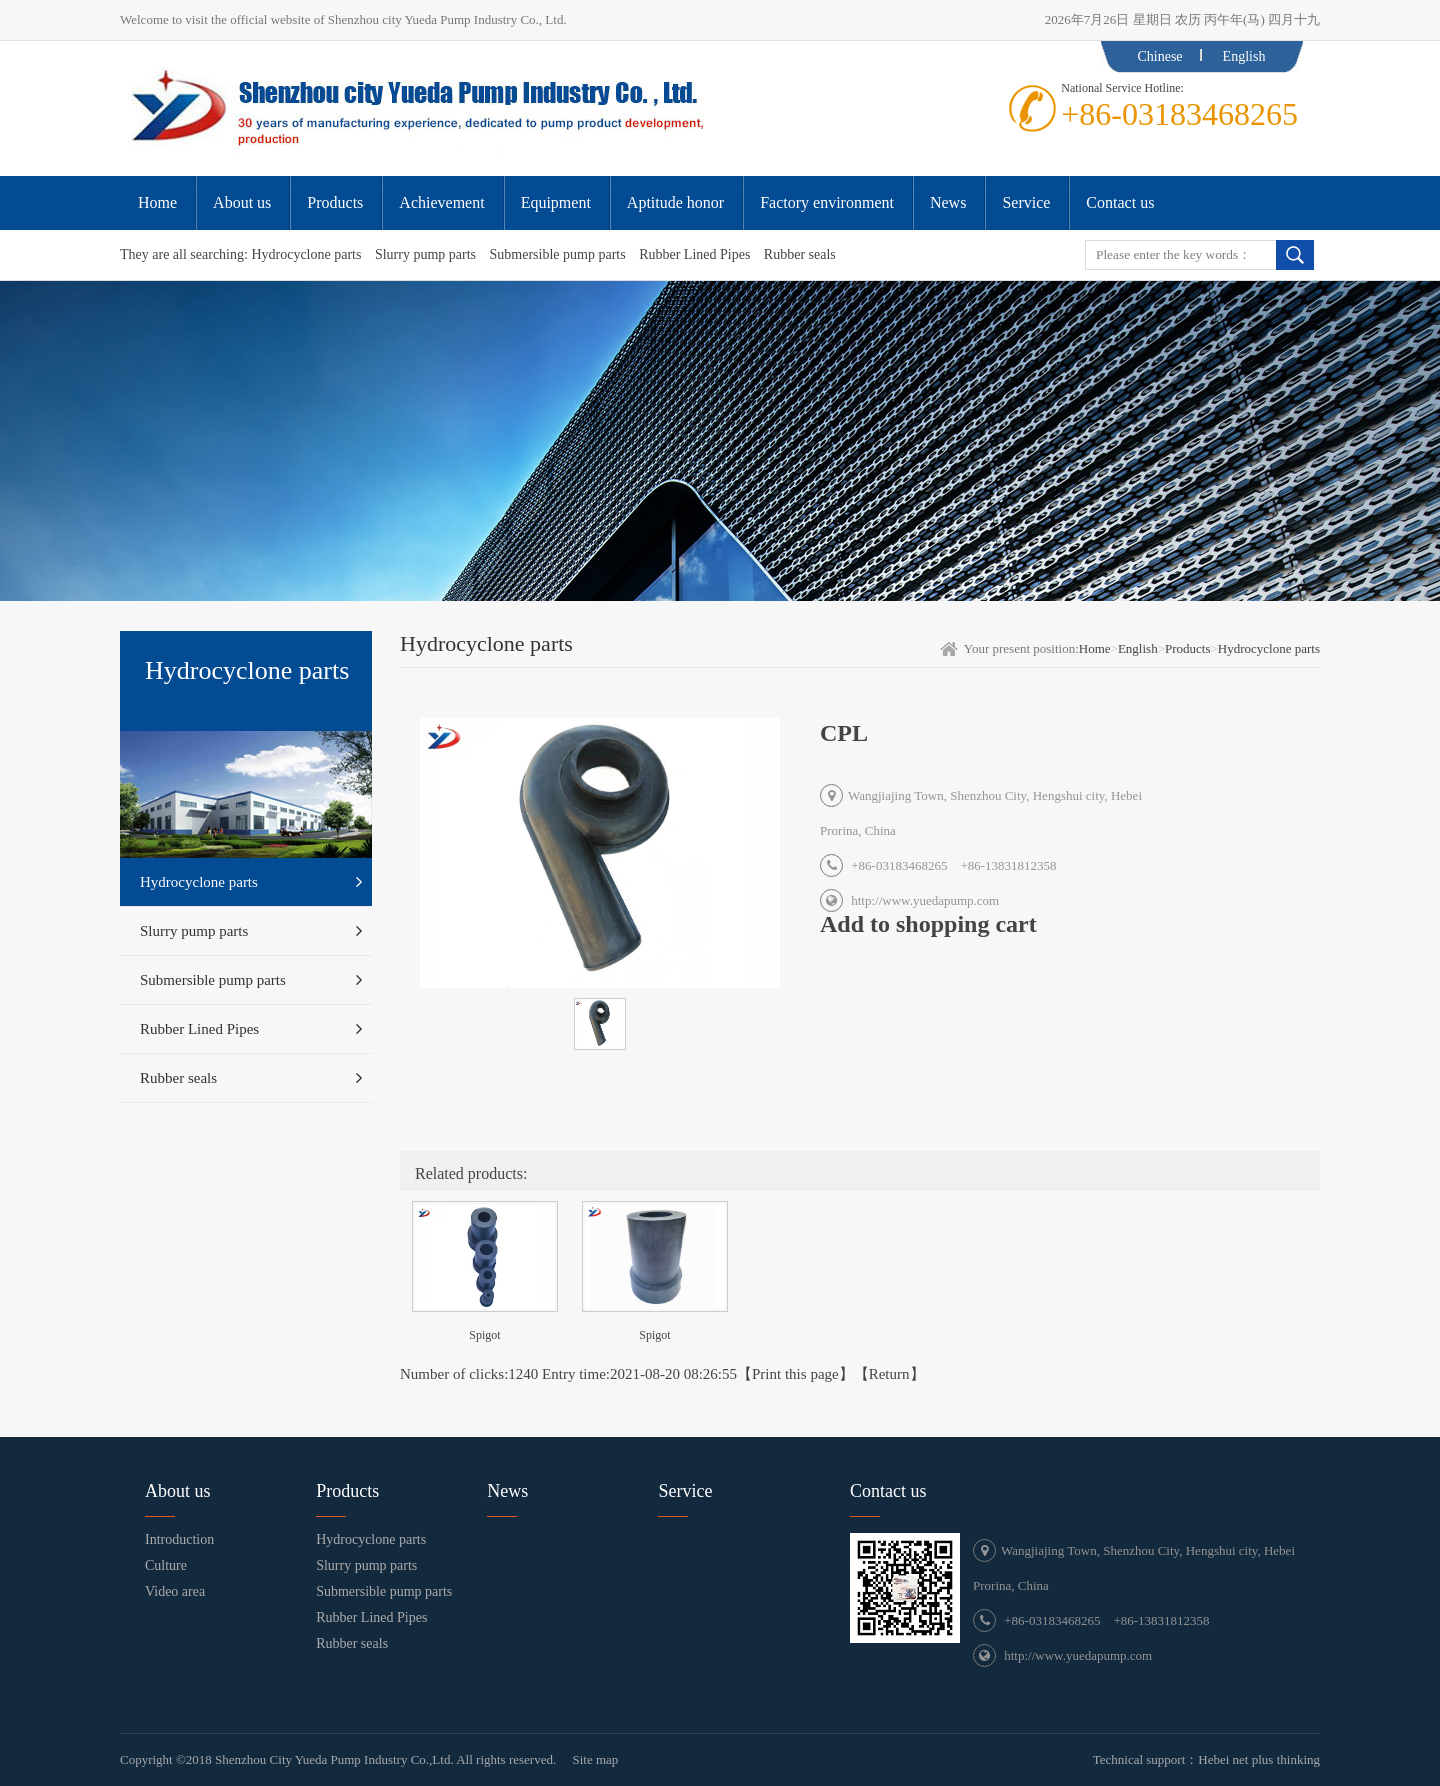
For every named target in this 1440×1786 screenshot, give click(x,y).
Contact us (888, 1491)
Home (1095, 648)
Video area (175, 1591)
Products (1188, 648)
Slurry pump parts (425, 254)
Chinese (1159, 56)
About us (178, 1491)
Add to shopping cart (928, 924)
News (507, 1491)
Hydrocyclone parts (306, 254)
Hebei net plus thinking (1259, 1759)
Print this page (795, 1374)
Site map (595, 1759)
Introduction (179, 1539)
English (1244, 56)
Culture (166, 1565)
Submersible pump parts (558, 254)
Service (685, 1491)
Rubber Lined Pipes (694, 254)
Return (889, 1374)
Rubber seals (800, 254)
